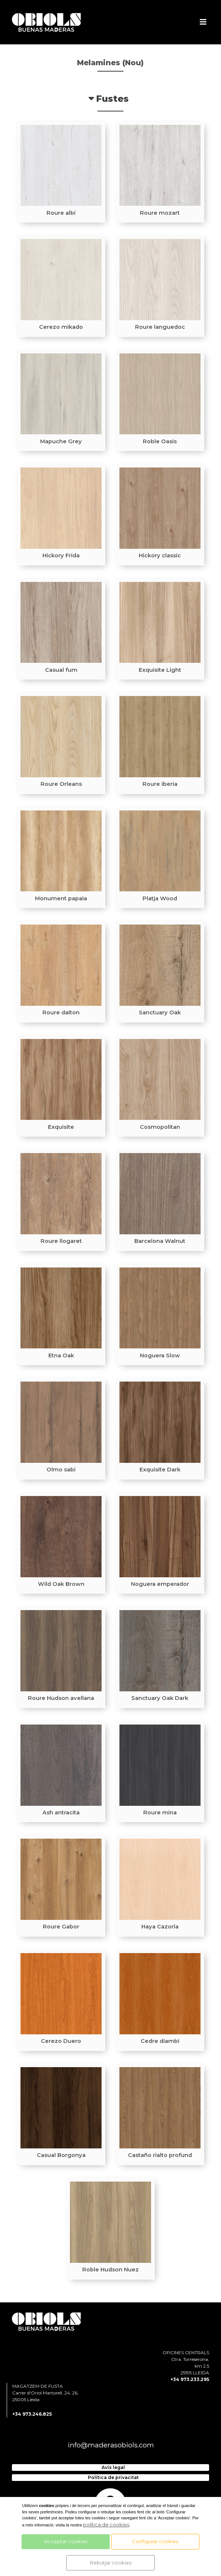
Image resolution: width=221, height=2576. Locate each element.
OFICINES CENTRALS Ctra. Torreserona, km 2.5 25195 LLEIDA (186, 2362)
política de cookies (106, 2525)
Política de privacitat (113, 2477)
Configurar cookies (155, 2541)
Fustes (112, 98)
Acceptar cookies (65, 2541)
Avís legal (113, 2467)
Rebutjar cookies (110, 2563)
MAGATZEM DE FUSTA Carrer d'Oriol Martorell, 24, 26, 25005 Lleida (45, 2392)
